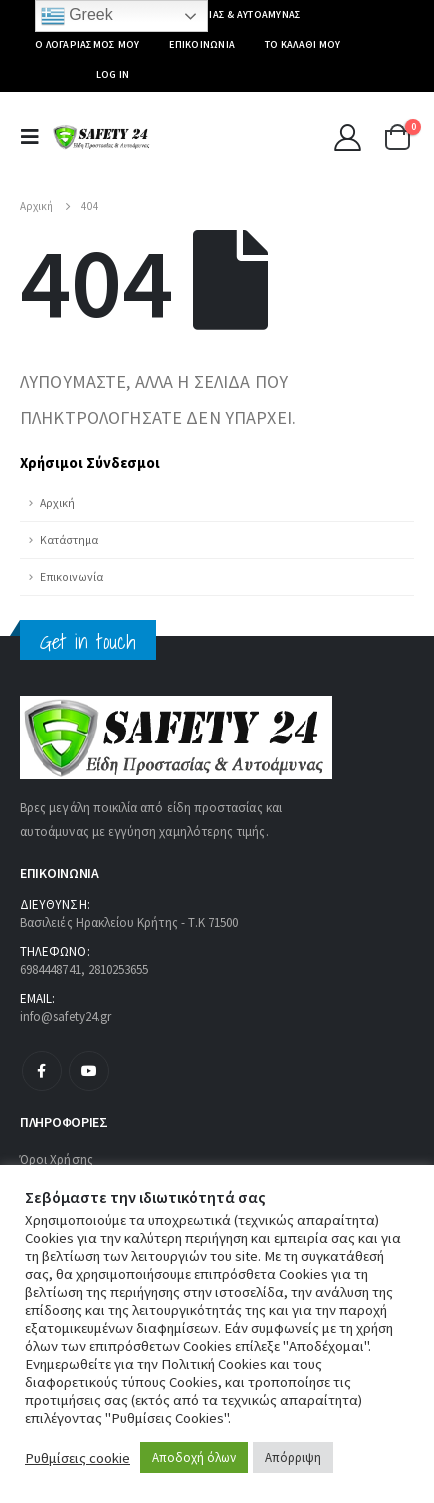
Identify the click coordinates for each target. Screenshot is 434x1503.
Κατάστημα (69, 539)
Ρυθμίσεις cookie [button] (77, 1458)
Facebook (42, 1071)
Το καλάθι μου (302, 44)
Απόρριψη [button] (293, 1457)
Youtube (89, 1071)
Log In (113, 74)
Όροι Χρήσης (56, 1159)
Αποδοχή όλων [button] (194, 1457)
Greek (77, 16)
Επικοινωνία (202, 44)
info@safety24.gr (65, 1016)
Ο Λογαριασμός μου (87, 44)
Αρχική (57, 502)
